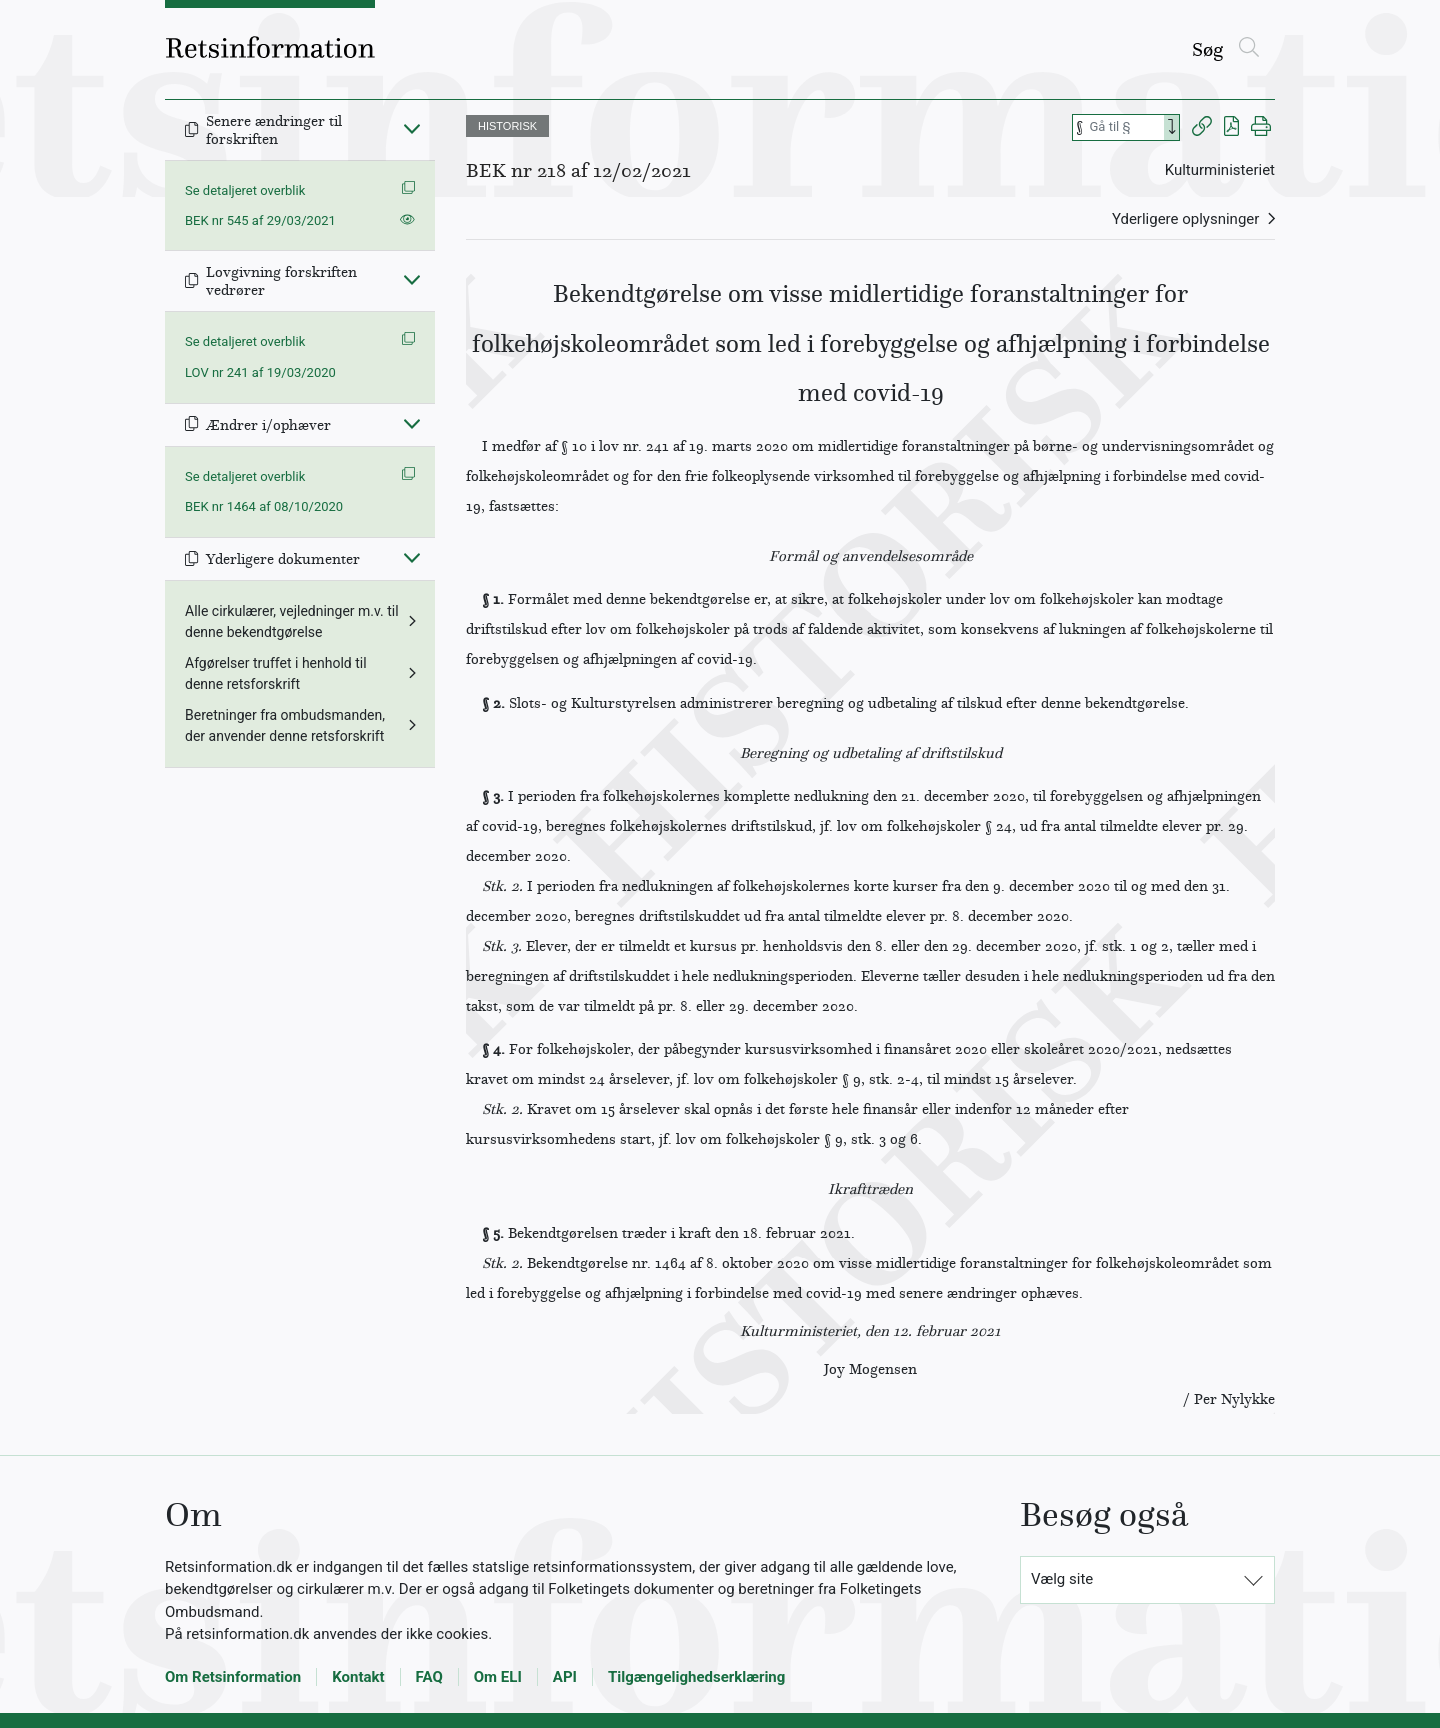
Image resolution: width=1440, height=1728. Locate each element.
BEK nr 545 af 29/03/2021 (260, 220)
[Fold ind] (412, 128)
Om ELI (498, 1677)
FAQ (429, 1677)
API (565, 1677)
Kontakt (358, 1677)
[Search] (1172, 127)
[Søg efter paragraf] (1125, 127)
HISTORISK (507, 126)
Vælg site (1062, 1579)
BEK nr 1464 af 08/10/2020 (264, 506)
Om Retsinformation (233, 1677)
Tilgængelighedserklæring (696, 1677)
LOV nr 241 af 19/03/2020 (260, 372)
